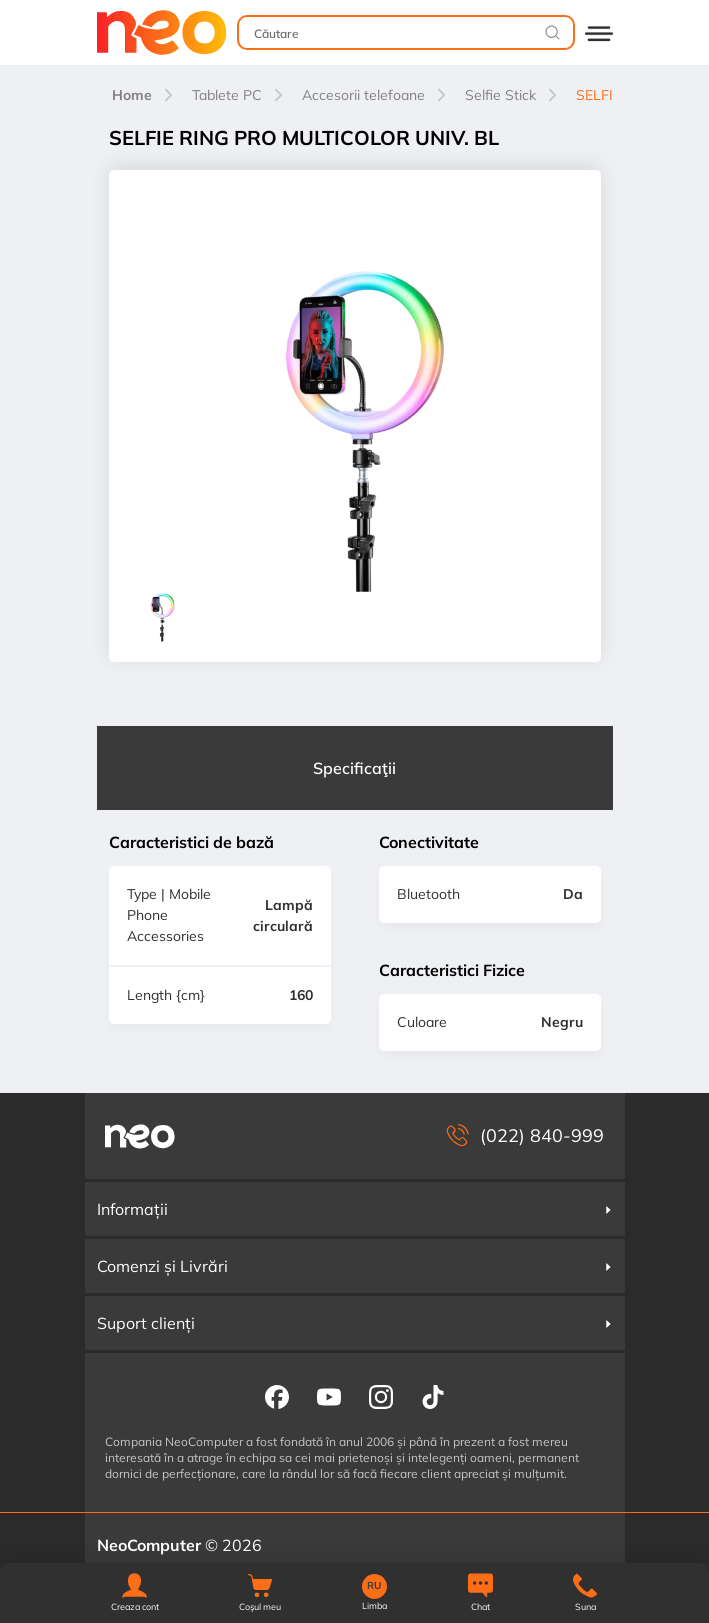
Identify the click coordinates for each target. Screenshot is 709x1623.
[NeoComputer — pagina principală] (140, 1136)
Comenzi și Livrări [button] (355, 1266)
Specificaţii (354, 768)
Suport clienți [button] (355, 1323)
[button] (135, 1593)
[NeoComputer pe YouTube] (329, 1396)
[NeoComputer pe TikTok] (433, 1396)
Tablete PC (227, 95)
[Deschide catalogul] (599, 32)
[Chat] (480, 1593)
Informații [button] (355, 1209)
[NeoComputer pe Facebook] (277, 1396)
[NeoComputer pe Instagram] (381, 1396)
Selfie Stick (500, 95)
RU (374, 1586)
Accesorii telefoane (363, 95)
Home (132, 95)
